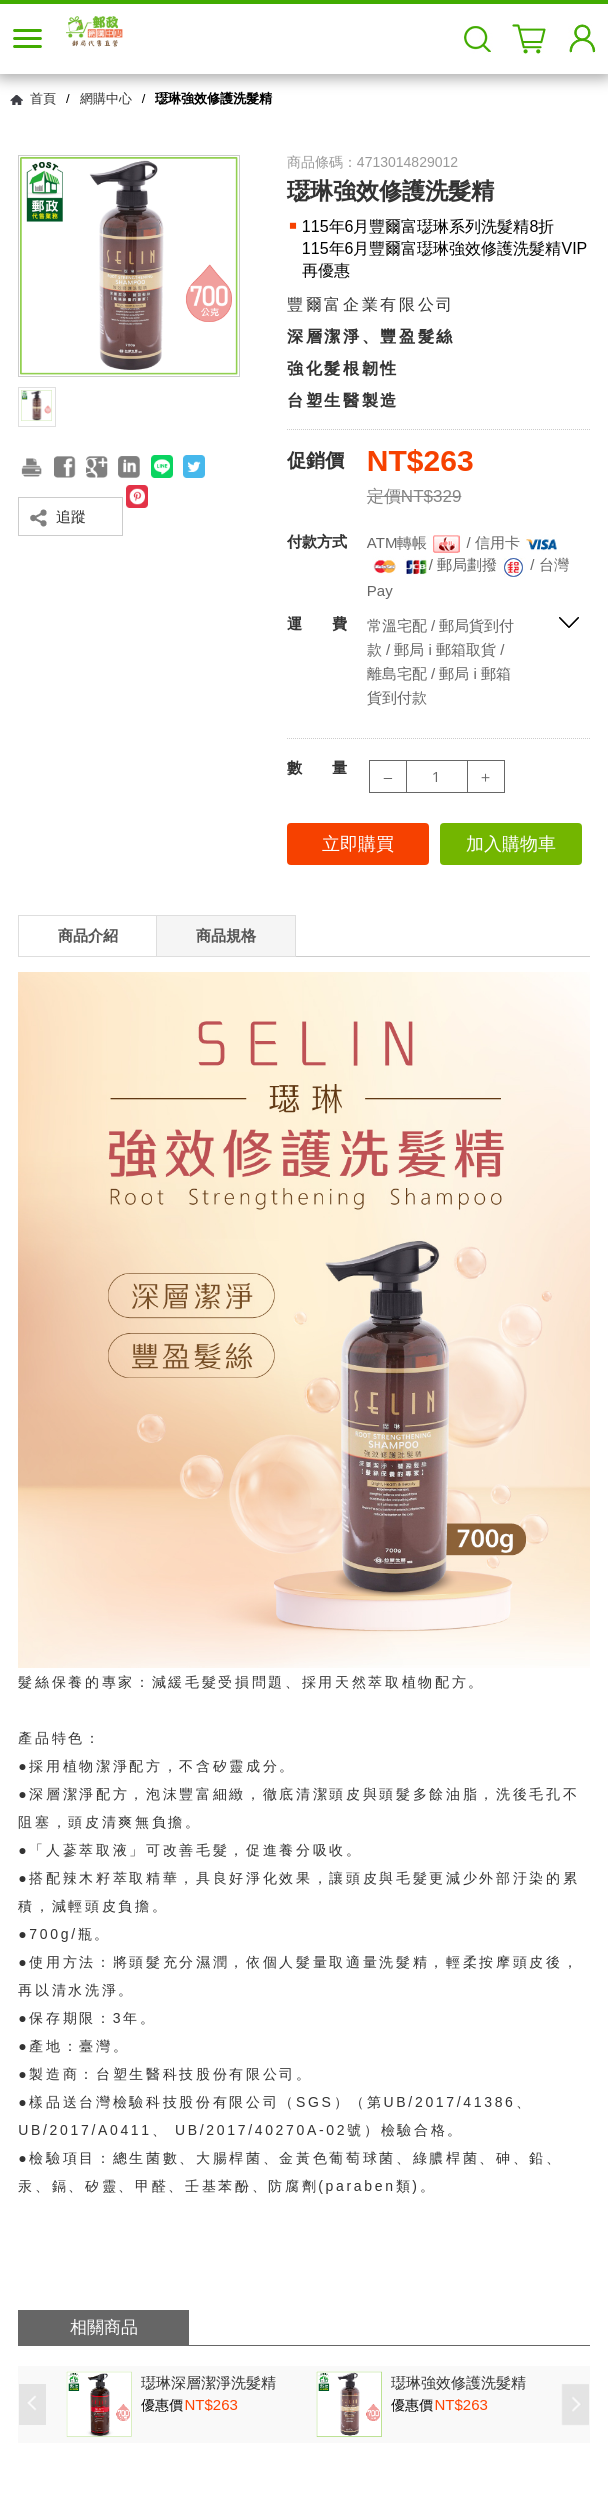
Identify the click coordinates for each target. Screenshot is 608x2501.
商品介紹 (88, 935)
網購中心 (106, 98)
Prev (32, 2405)
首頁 (43, 98)
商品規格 (226, 935)
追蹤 (71, 516)
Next (575, 2405)
